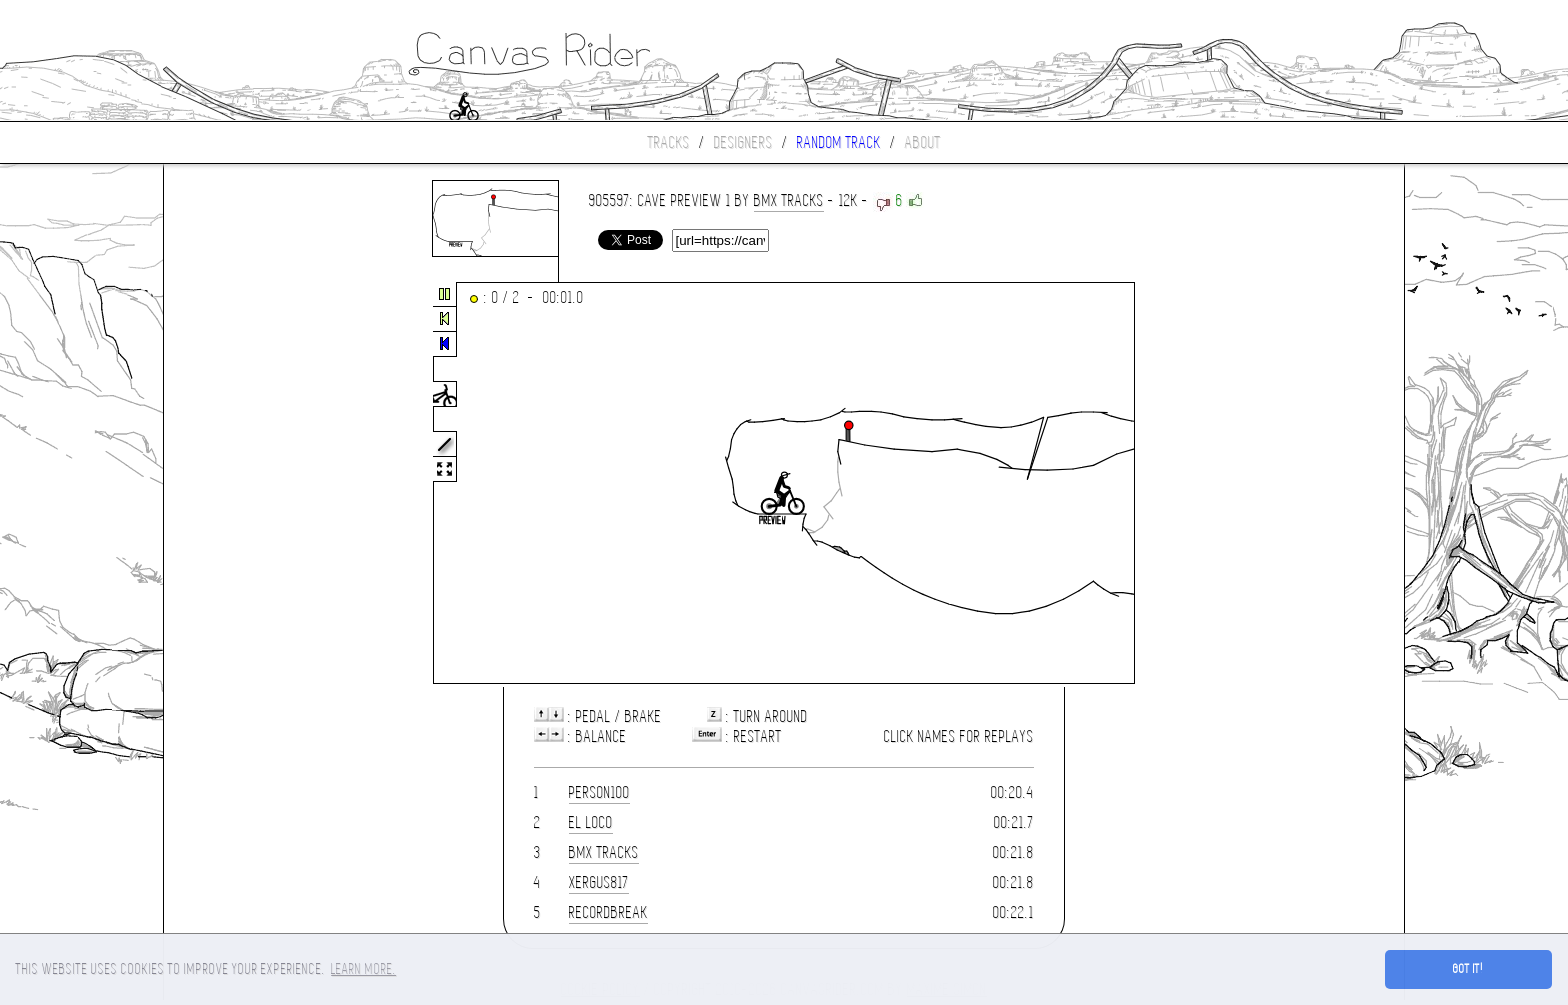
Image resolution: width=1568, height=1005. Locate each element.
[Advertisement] (248, 484)
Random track (839, 142)
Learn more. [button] (363, 969)
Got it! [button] (1468, 969)
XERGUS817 (599, 882)
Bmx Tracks (789, 200)
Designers (743, 142)
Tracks (669, 142)
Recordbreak (608, 912)
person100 (599, 792)
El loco (591, 822)
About (923, 142)
